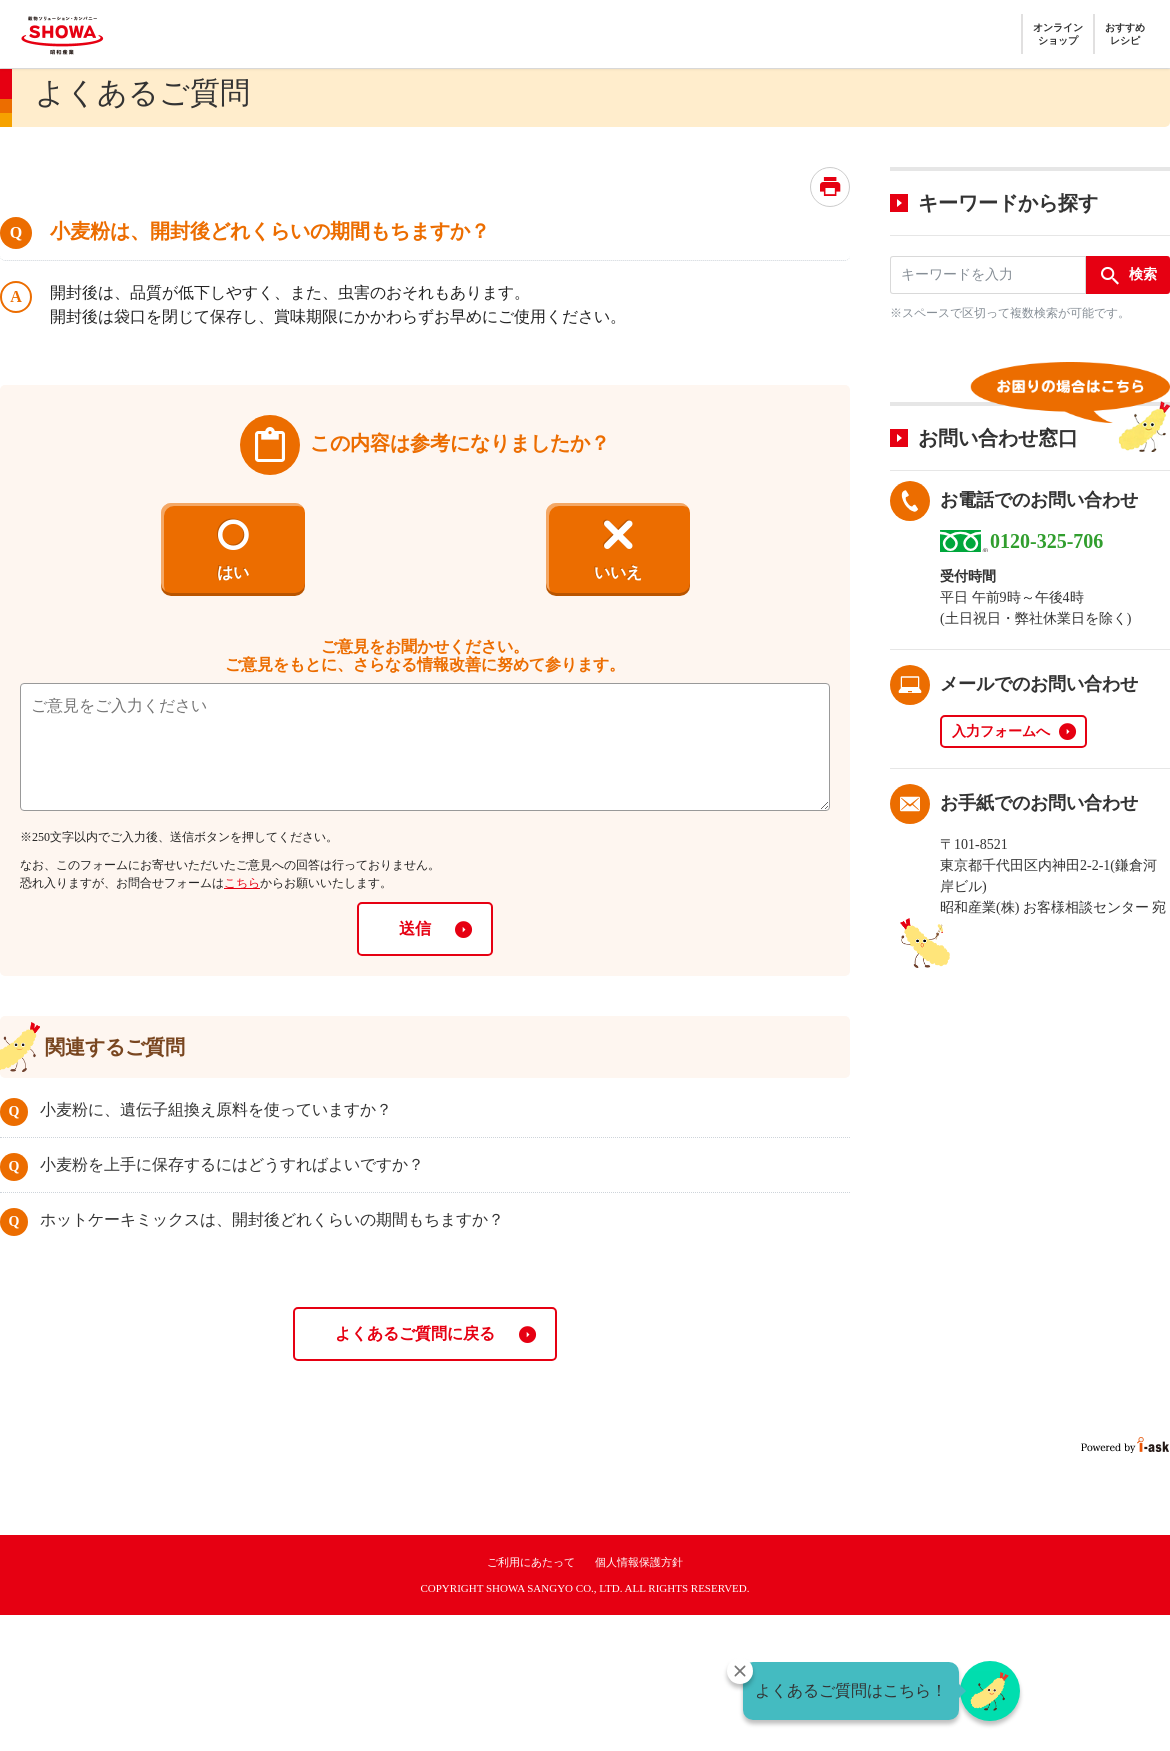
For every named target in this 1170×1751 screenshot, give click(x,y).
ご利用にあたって (531, 1562)
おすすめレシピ (1125, 34)
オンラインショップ (1058, 34)
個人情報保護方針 (639, 1562)
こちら (242, 883)
